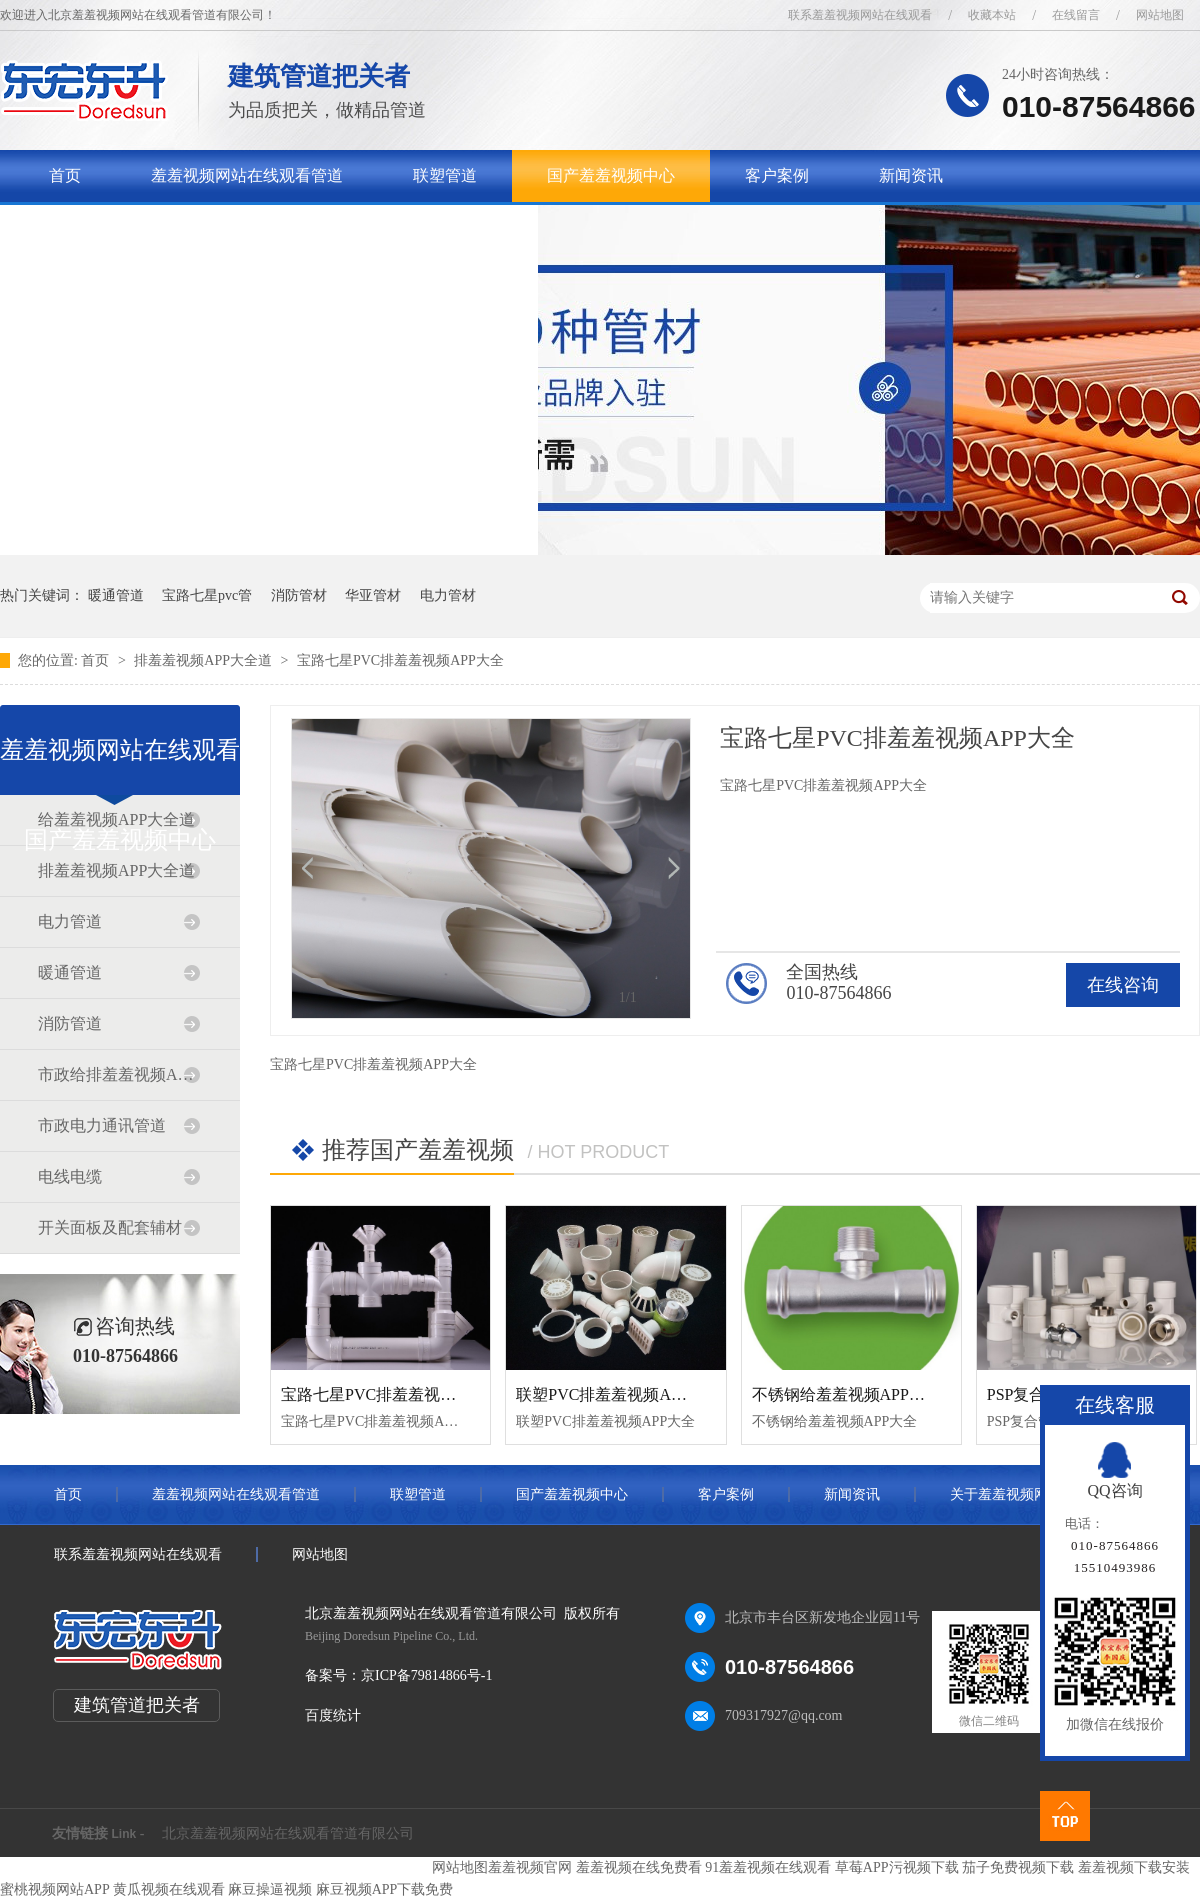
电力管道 (70, 921)
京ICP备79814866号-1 (426, 1675)
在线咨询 (1123, 985)
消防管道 (70, 1023)
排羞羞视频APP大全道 (204, 660)
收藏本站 (992, 15)
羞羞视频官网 (530, 1867)
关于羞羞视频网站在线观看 (145, 227)
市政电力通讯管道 (102, 1125)
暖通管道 (116, 595)
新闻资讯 (911, 175)
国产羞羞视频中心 (611, 175)
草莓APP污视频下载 (897, 1867)
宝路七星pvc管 (207, 595)
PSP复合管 (1024, 1394)
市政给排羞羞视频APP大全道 (119, 1074)
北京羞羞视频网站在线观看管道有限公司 (288, 1833)
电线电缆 (70, 1176)
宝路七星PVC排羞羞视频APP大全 (400, 660)
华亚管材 (373, 595)
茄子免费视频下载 (1018, 1867)
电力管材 (448, 595)
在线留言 (1076, 15)
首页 (65, 175)
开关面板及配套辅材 (110, 1227)
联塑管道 (445, 175)
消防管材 (299, 595)
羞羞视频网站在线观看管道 (247, 175)
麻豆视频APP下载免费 (385, 1889)
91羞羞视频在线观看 (768, 1867)
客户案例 (777, 175)
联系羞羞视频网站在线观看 (860, 15)
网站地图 (1160, 15)
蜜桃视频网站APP (54, 1889)
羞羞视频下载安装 (1134, 1867)
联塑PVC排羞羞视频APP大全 (618, 1394)
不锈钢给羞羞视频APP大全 (846, 1394)
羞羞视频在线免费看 (639, 1867)
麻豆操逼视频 (270, 1889)
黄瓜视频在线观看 (169, 1889)
